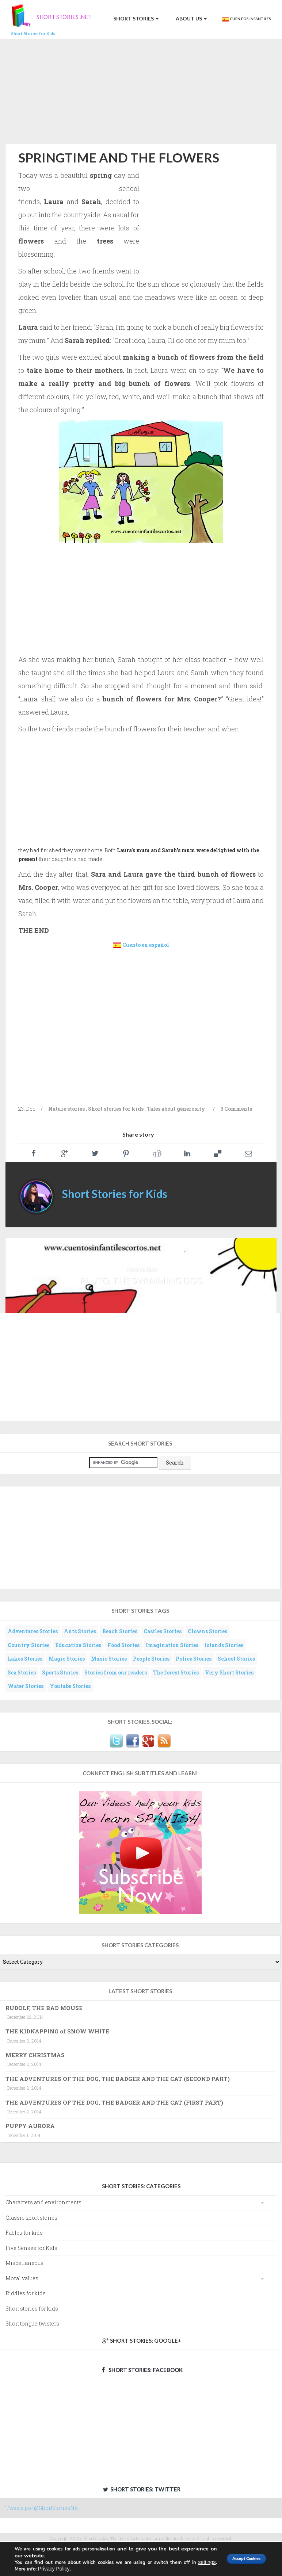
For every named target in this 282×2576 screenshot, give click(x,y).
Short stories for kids (116, 1108)
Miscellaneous (24, 2262)
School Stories (236, 1658)
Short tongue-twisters (32, 2323)
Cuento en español (145, 944)
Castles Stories (163, 1631)
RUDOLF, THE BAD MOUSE (44, 2008)
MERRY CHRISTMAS (35, 2055)
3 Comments (236, 1108)
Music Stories (109, 1658)
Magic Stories (67, 1658)
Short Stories (135, 18)
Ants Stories (80, 1631)
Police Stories (194, 1658)
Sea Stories (22, 1672)
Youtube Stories (70, 1686)
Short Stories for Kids (114, 1193)
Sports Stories (60, 1672)
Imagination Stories (172, 1645)
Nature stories (66, 1108)
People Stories (151, 1658)
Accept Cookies (236, 2558)
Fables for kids (24, 2232)
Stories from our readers (115, 1672)
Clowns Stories (207, 1631)
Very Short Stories (229, 1672)
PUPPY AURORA (30, 2125)
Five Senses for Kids (31, 2247)
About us (191, 18)
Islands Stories (224, 1645)
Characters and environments (43, 2202)
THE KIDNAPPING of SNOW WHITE (57, 2031)
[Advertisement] (141, 90)
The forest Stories (176, 1672)
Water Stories (25, 1686)
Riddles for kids (25, 2293)
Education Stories (78, 1645)
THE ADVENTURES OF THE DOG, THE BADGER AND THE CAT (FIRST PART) (114, 2102)
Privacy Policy (73, 2569)
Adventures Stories (33, 1631)
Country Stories (28, 1645)
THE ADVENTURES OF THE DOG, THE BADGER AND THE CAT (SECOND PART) (117, 2078)
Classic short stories (31, 2217)
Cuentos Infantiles (246, 19)
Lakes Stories (25, 1658)
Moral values (21, 2278)
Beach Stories (119, 1631)
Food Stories (123, 1645)
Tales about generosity (176, 1108)
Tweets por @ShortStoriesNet (42, 2507)
